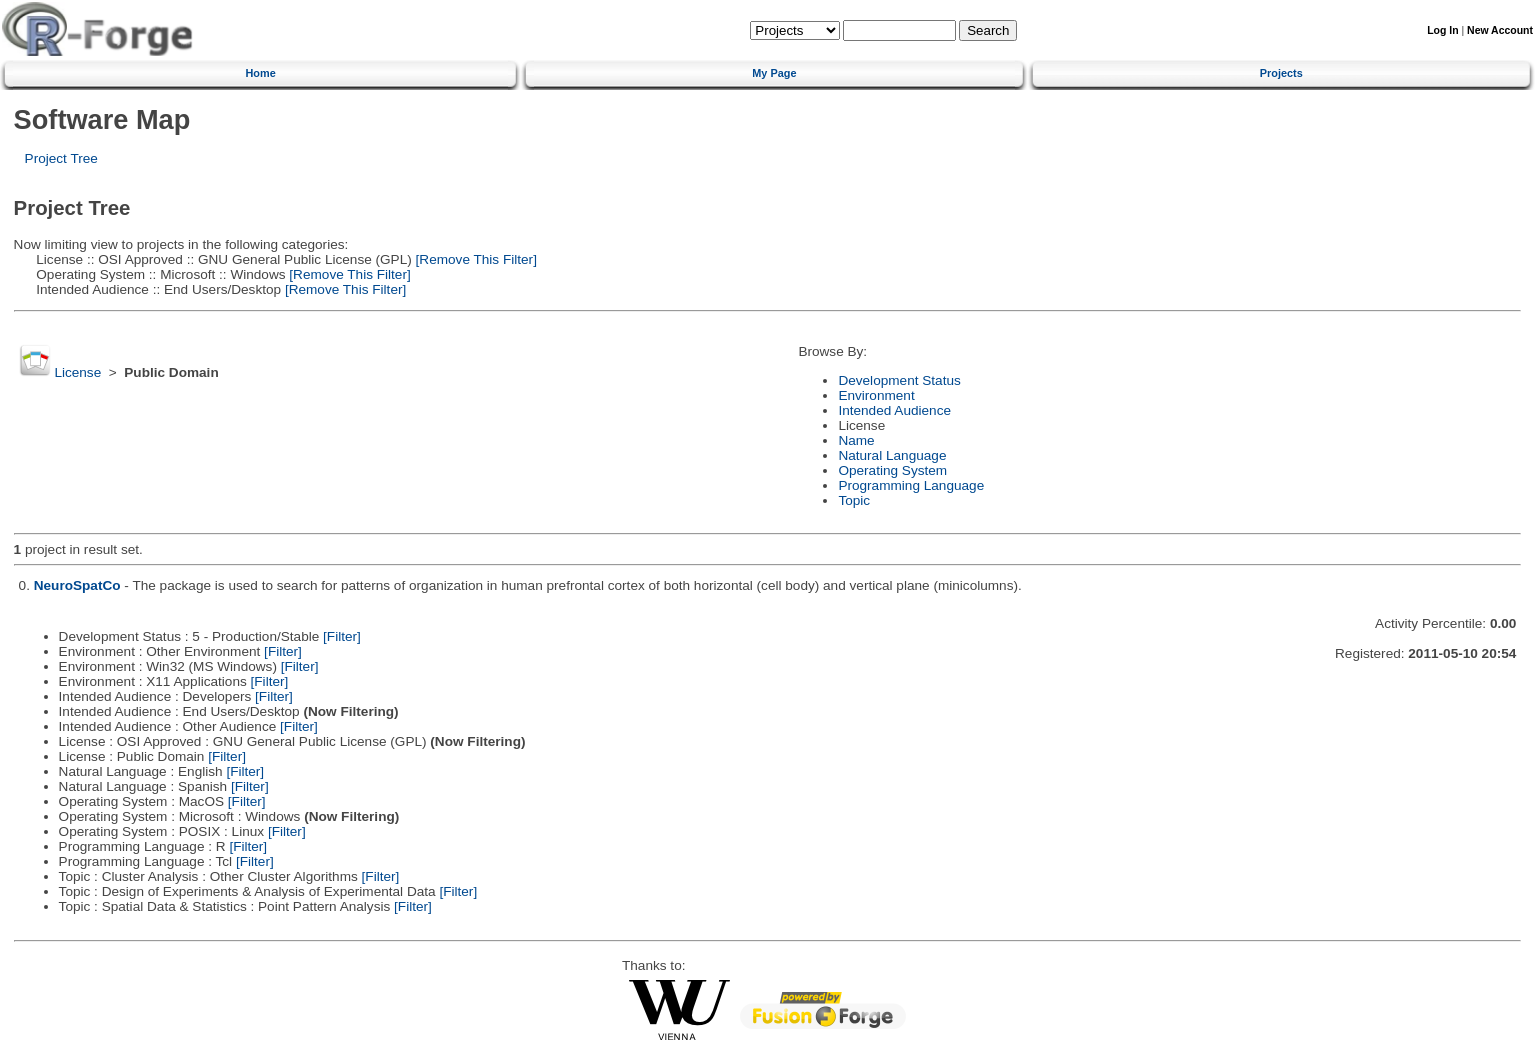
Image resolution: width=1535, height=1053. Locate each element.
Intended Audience (894, 410)
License (77, 372)
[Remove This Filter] (474, 259)
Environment (876, 395)
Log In (1442, 30)
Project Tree (61, 158)
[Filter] (342, 636)
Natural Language (892, 455)
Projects (1281, 73)
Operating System (892, 470)
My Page (774, 73)
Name (856, 440)
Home (260, 73)
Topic (854, 500)
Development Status (899, 380)
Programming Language (911, 485)
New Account (1500, 30)
